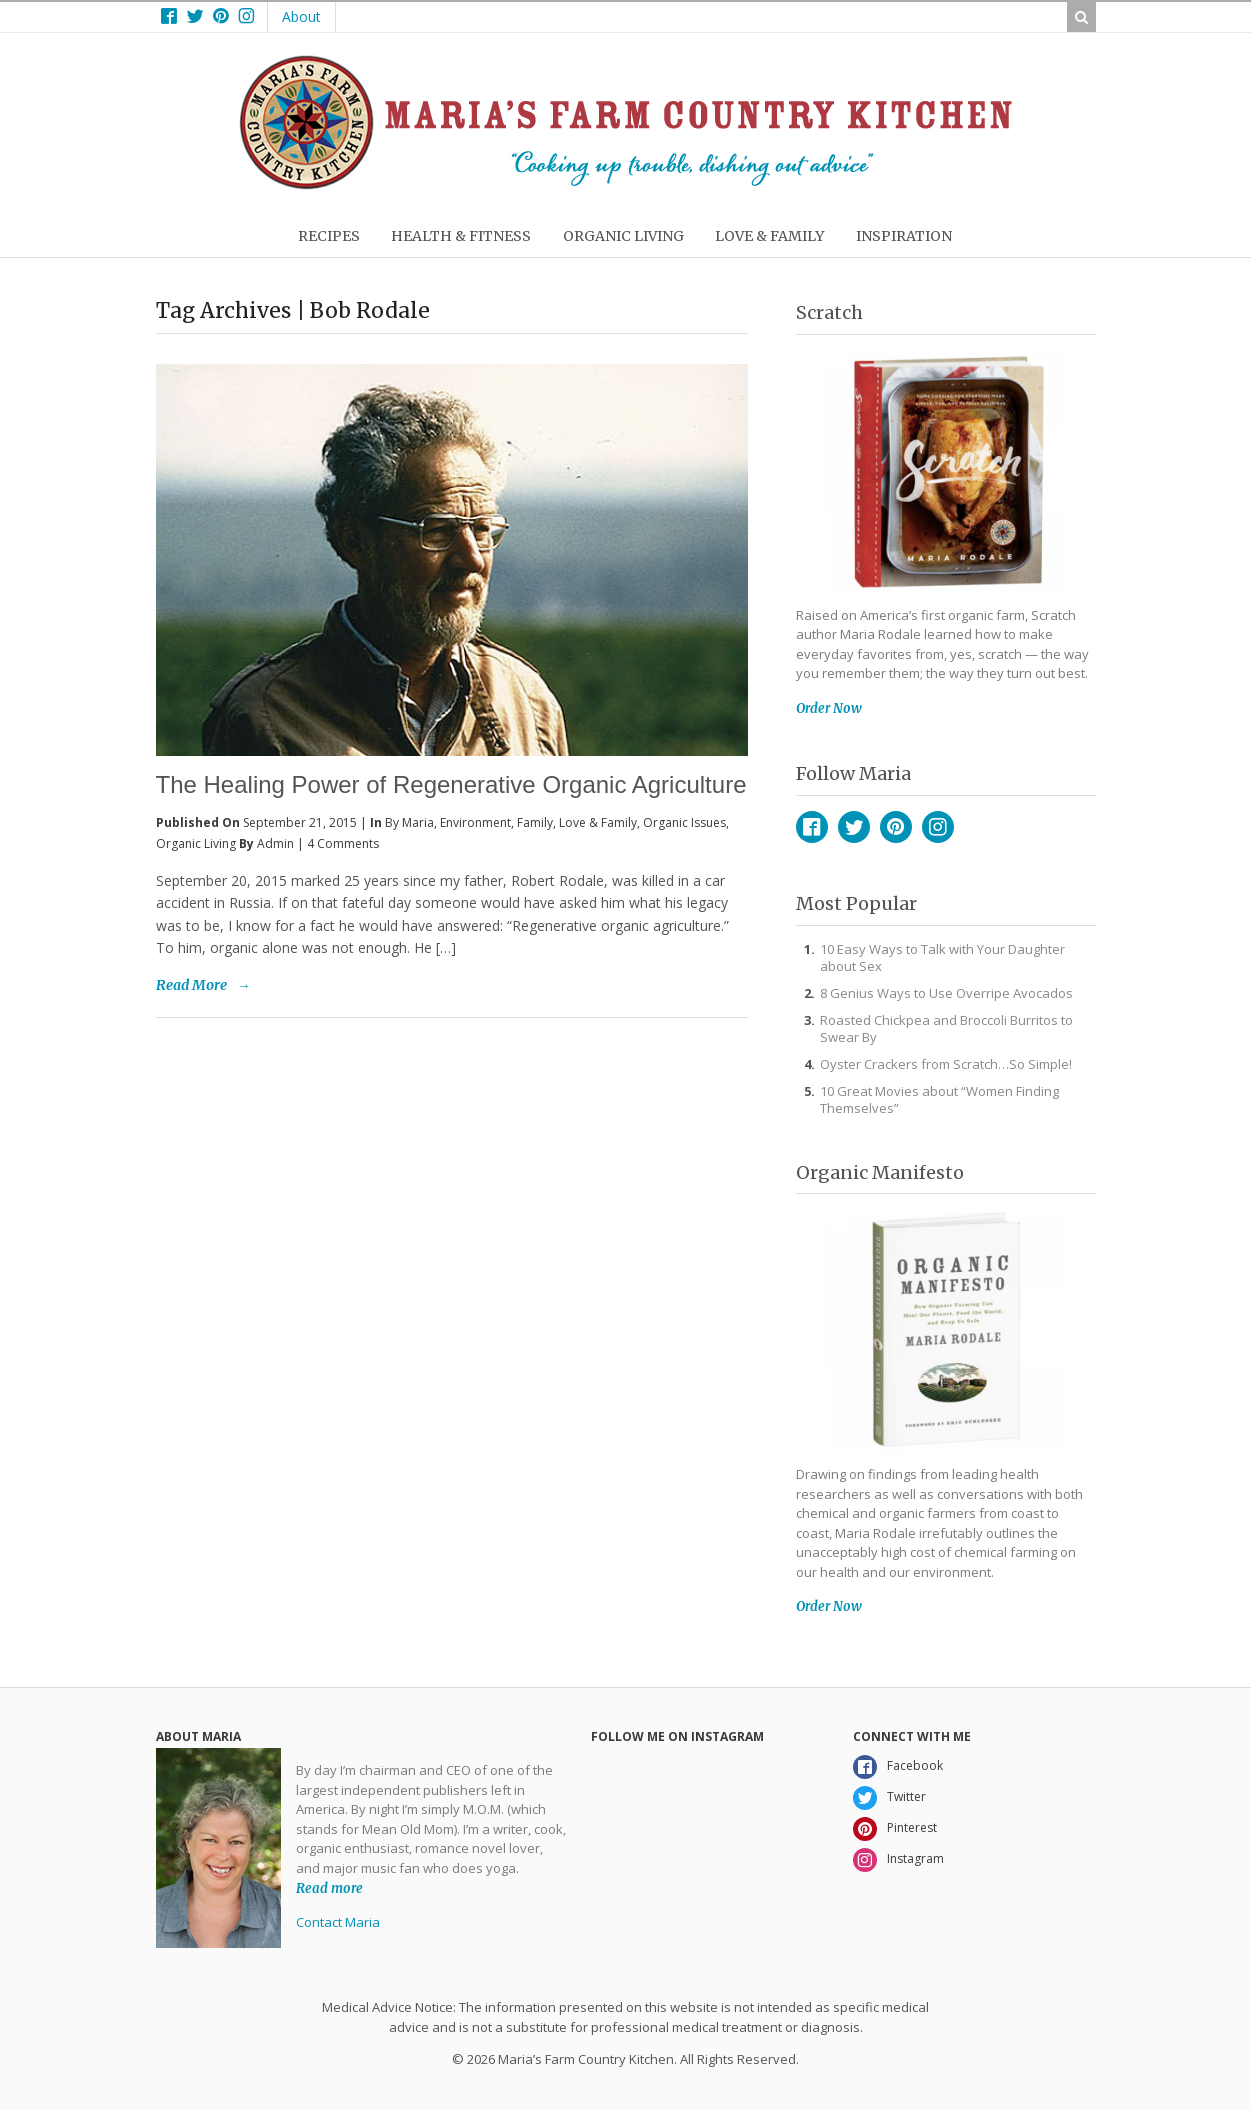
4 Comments (343, 843)
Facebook (812, 827)
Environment (475, 822)
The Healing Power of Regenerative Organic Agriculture (451, 784)
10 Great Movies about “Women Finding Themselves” (939, 1099)
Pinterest (896, 827)
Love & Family (598, 822)
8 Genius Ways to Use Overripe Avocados (946, 993)
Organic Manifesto (880, 1172)
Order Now (829, 708)
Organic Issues (684, 822)
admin (275, 843)
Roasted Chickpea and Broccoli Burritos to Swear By (946, 1028)
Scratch (829, 312)
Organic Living (196, 843)
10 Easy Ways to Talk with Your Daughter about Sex (942, 957)
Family (535, 822)
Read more (329, 1887)
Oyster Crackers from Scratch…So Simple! (946, 1064)
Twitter (854, 827)
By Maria (409, 822)
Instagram (938, 827)
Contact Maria (338, 1922)
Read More (191, 985)
